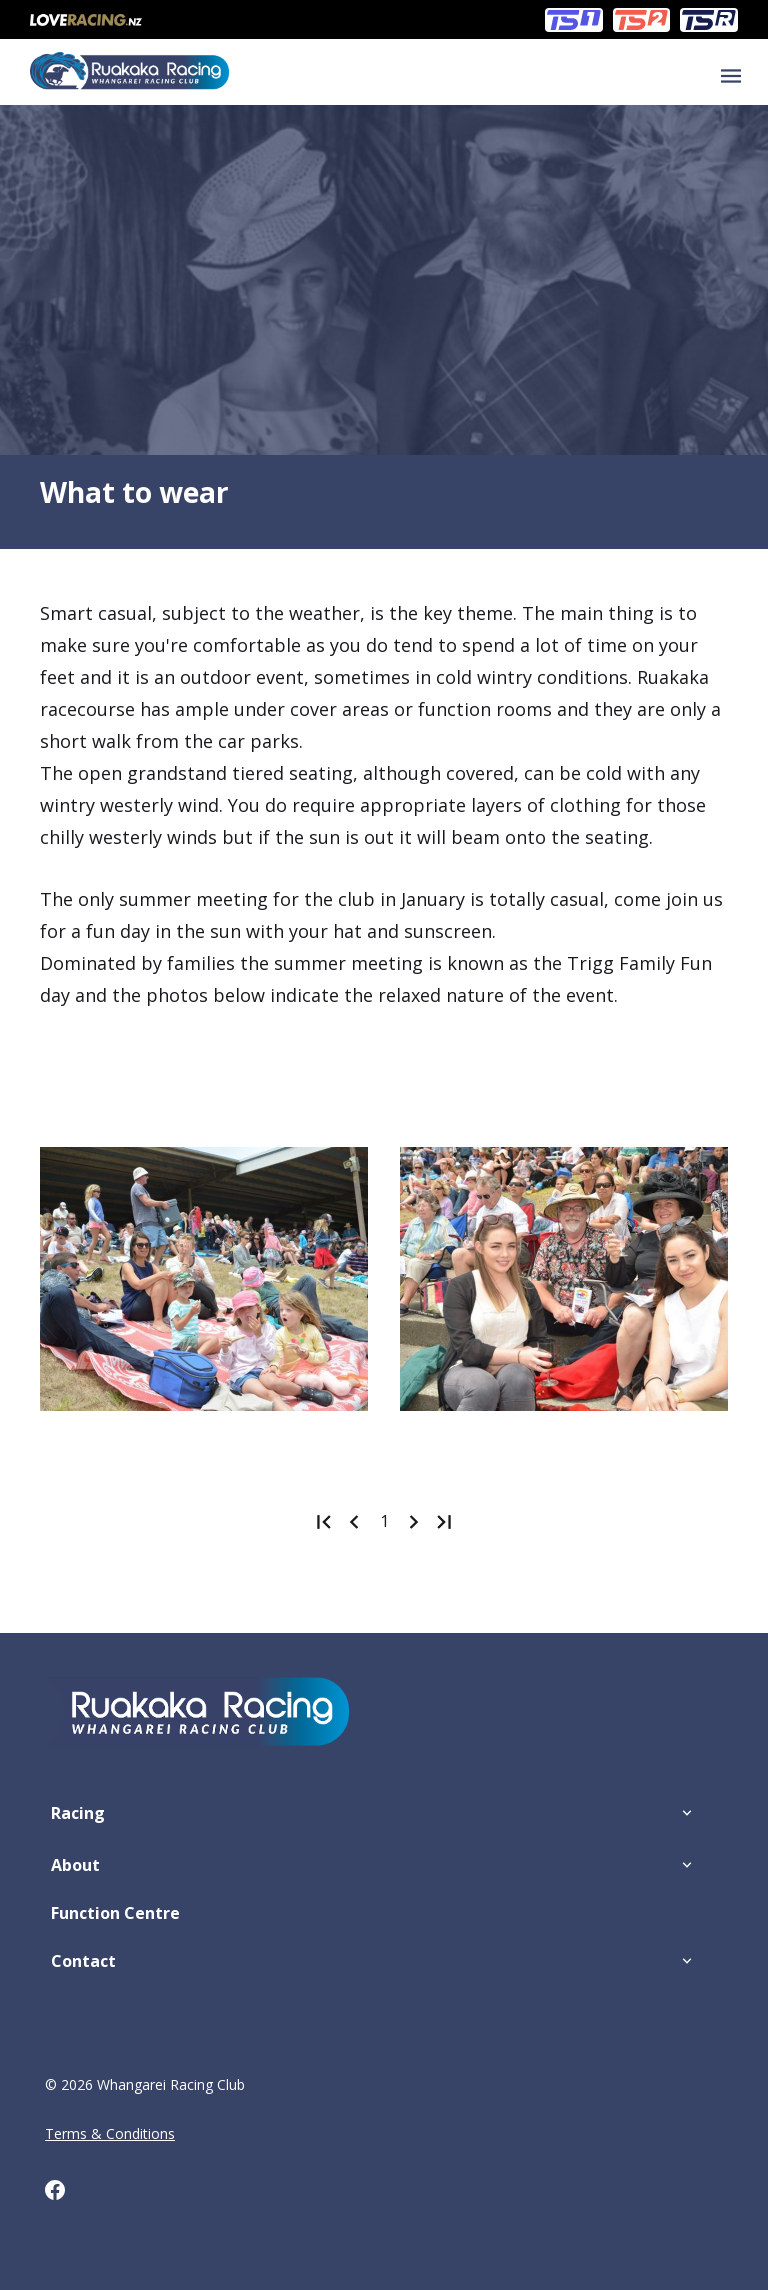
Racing (78, 1813)
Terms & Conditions (110, 2133)
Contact (83, 1961)
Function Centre (115, 1913)
